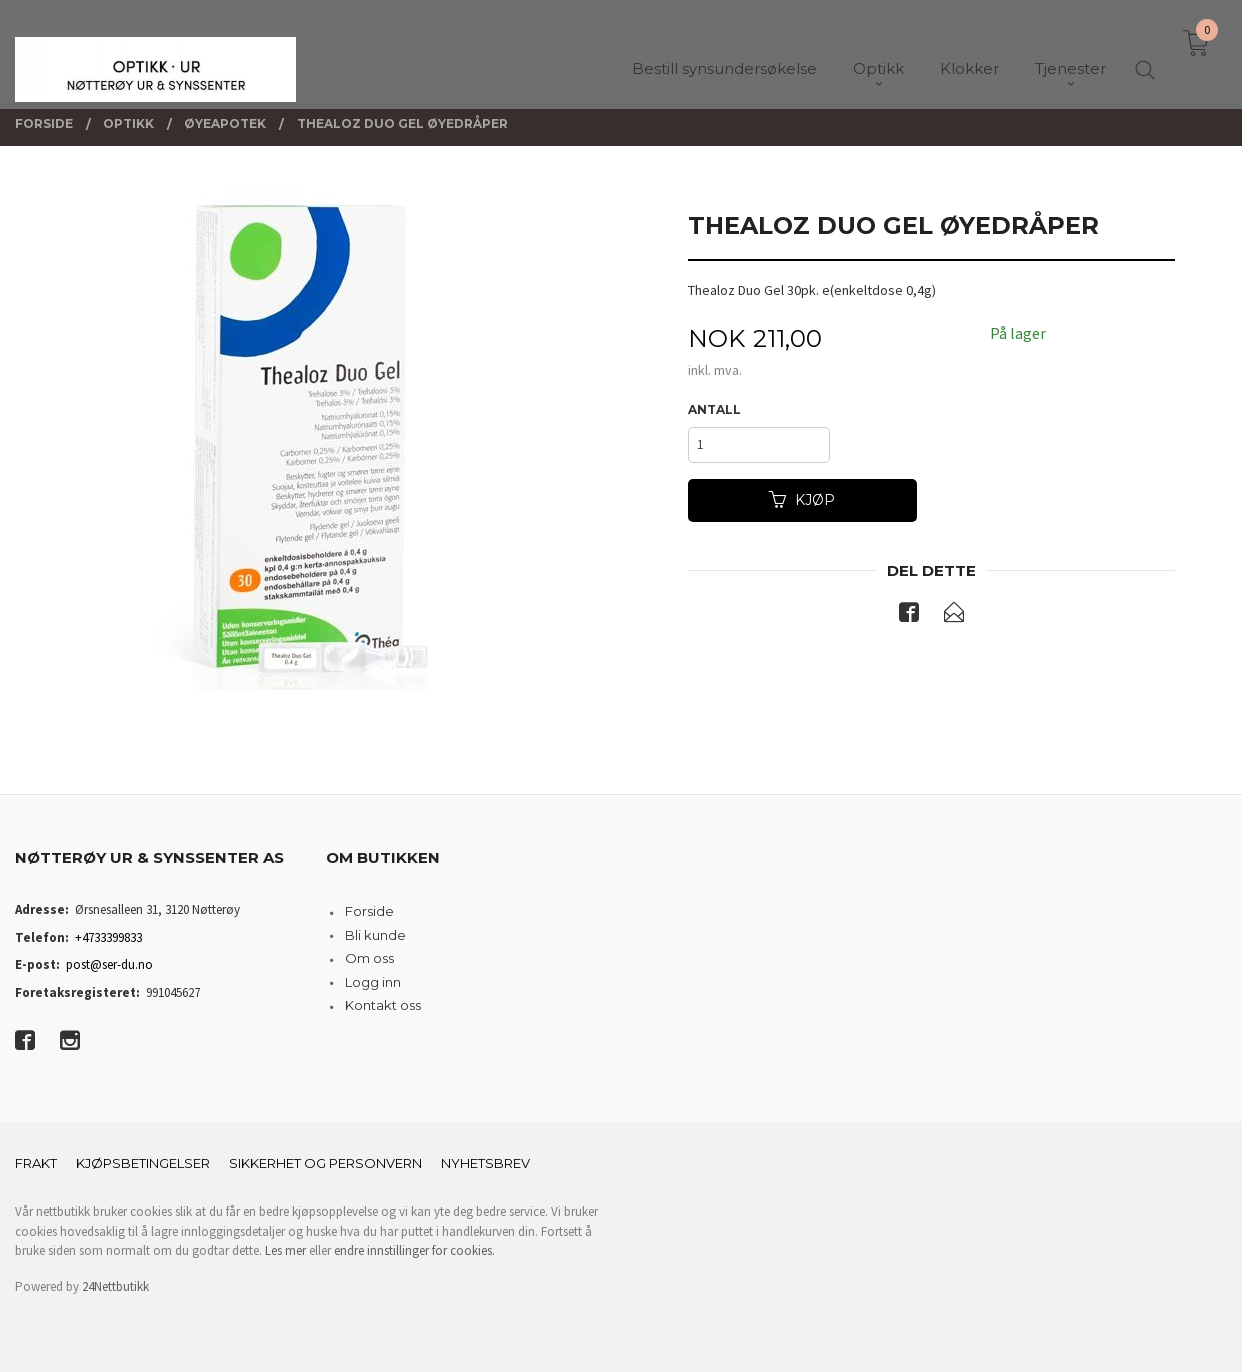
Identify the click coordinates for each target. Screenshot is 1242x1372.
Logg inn (373, 982)
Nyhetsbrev (485, 1163)
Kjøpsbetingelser (143, 1163)
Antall (714, 409)
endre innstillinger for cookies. (414, 1250)
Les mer (285, 1250)
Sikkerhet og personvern (325, 1163)
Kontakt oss (383, 1005)
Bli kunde (375, 935)
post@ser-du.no (109, 964)
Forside (369, 911)
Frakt (36, 1163)
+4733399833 (108, 937)
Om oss (369, 958)
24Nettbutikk (115, 1286)
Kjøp (802, 500)
